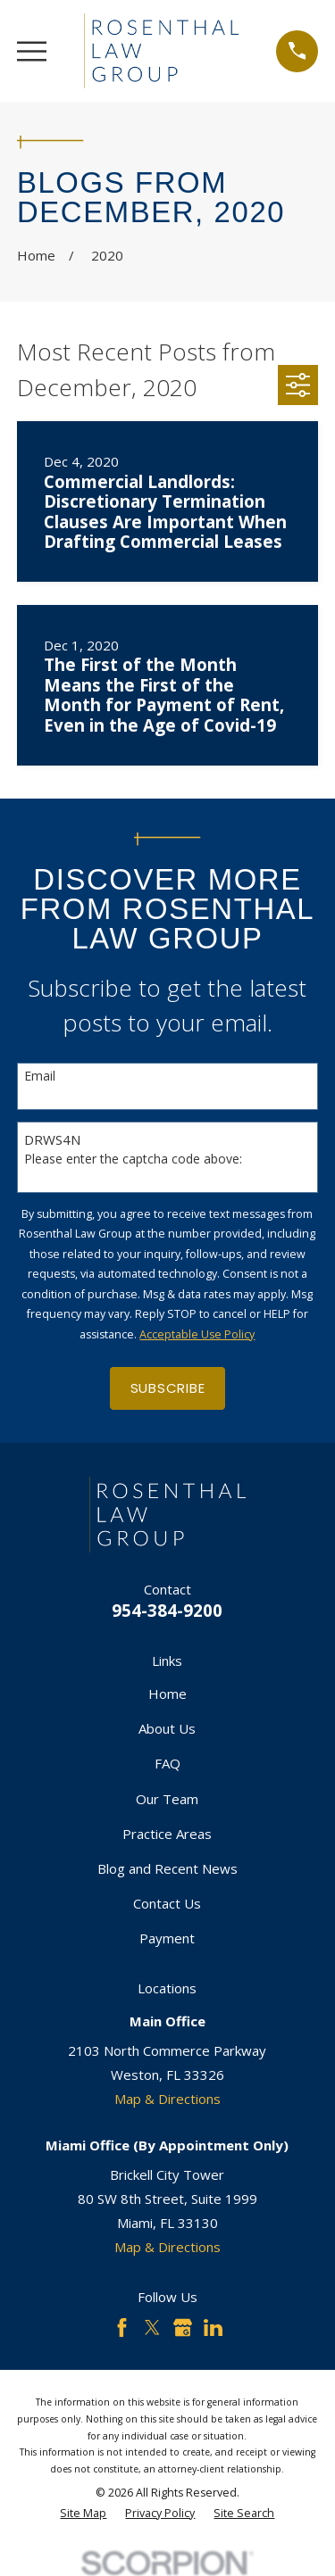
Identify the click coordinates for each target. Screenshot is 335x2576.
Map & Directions (167, 2099)
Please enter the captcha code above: (133, 1159)
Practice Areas (167, 1834)
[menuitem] (83, 2514)
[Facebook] (122, 2327)
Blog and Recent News (167, 1868)
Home (167, 1693)
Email (39, 1076)
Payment (167, 1938)
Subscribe (167, 1388)
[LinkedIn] (213, 2327)
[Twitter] (152, 2327)
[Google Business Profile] (182, 2327)
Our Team (167, 1799)
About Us (167, 1728)
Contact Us (167, 1903)
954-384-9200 (167, 1610)
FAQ (167, 1763)
